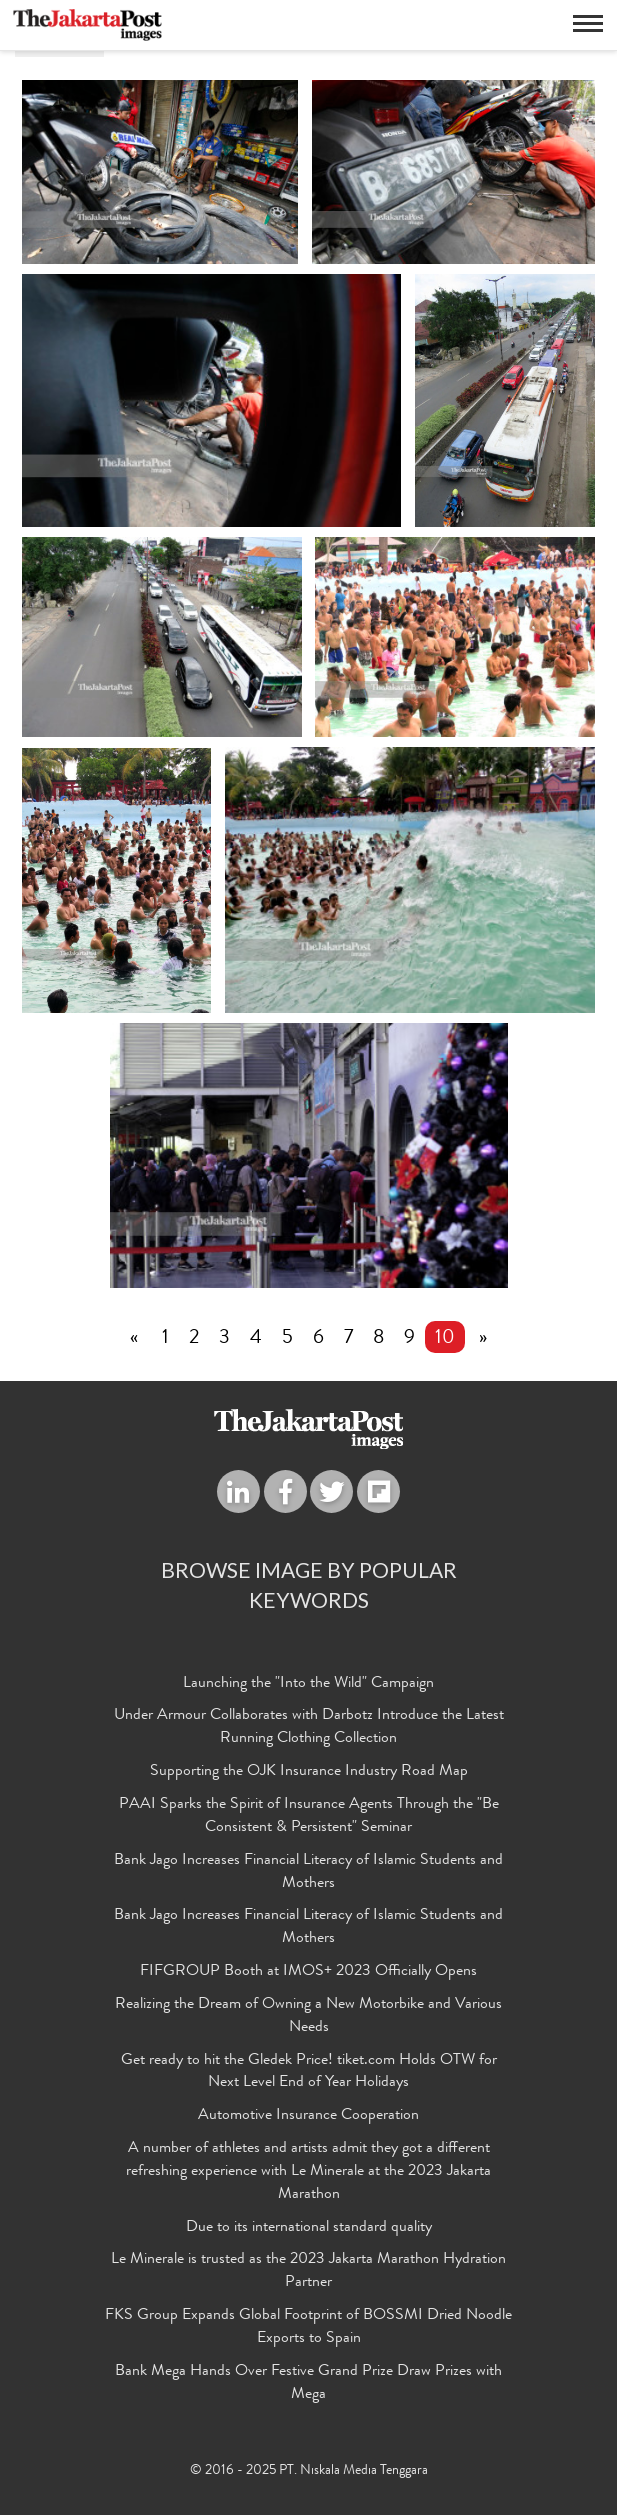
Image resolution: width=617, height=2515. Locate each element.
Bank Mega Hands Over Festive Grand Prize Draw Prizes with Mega (308, 2383)
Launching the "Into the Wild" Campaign (308, 1684)
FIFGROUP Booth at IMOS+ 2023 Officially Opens (308, 1972)
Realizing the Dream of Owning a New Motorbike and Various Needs (308, 2016)
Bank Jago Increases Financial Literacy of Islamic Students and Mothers (308, 1872)
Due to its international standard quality (309, 2228)
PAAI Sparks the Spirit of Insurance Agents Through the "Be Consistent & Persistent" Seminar (309, 1816)
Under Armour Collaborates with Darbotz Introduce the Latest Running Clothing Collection (309, 1727)
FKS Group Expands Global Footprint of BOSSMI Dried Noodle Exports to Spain (308, 2327)
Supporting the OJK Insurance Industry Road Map (309, 1772)
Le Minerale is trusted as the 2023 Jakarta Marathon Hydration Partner (308, 2271)
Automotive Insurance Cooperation (308, 2116)
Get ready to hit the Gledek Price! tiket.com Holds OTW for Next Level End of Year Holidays (309, 2072)
